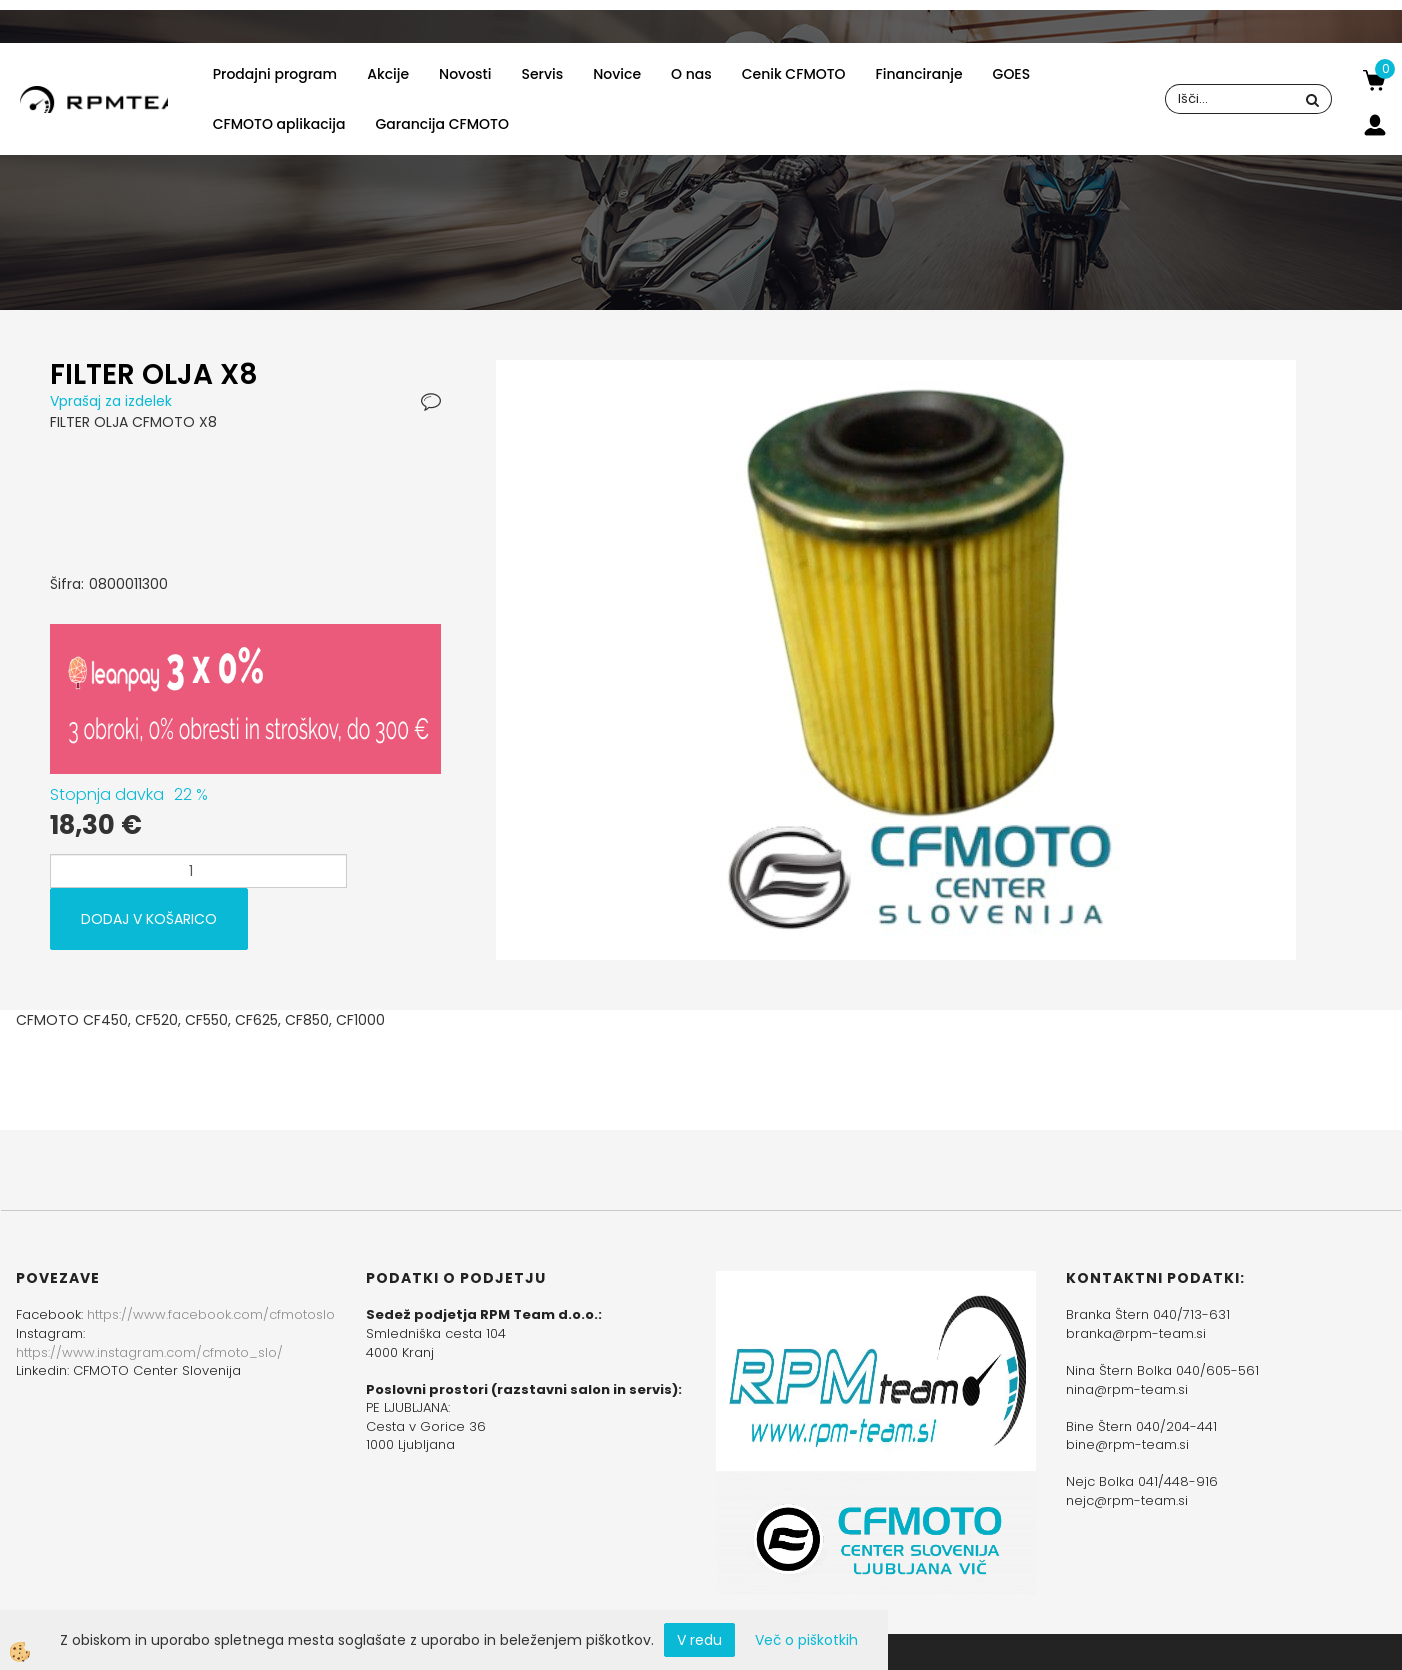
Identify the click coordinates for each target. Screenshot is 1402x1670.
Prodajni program (275, 74)
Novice (617, 74)
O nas (691, 74)
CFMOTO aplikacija (279, 124)
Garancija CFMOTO (441, 124)
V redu (699, 1640)
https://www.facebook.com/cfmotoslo (211, 1314)
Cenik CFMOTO (794, 74)
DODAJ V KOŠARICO (149, 919)
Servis (543, 74)
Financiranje (919, 74)
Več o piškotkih (806, 1640)
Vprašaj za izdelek (111, 401)
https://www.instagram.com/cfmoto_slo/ (149, 1352)
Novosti (465, 74)
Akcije (388, 74)
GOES (1012, 74)
